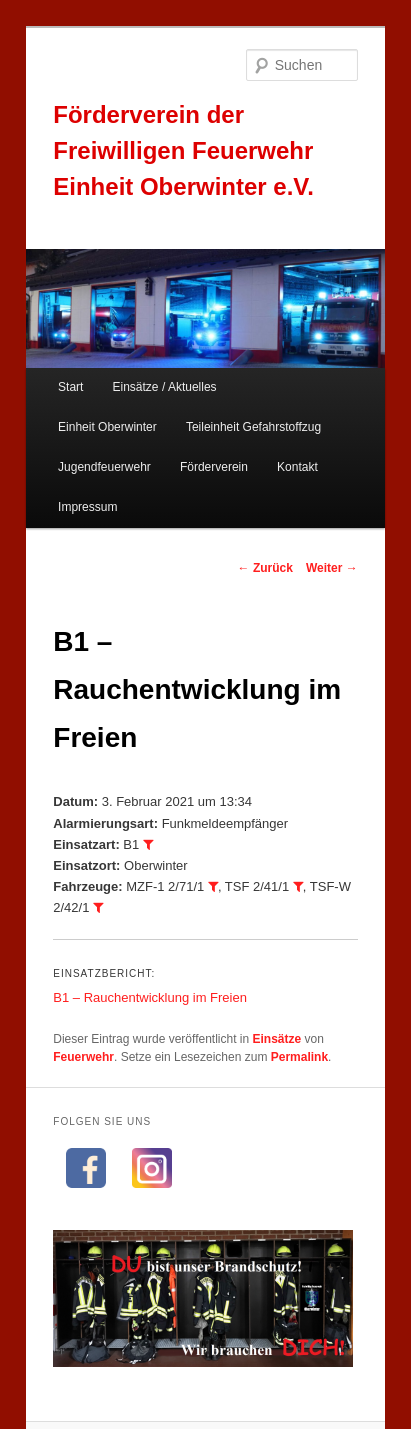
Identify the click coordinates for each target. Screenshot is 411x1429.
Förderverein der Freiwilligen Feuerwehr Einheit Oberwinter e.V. (183, 150)
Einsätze (277, 1039)
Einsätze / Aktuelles (165, 387)
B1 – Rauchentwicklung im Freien (150, 997)
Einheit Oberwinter (107, 427)
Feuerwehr (83, 1057)
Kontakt (297, 467)
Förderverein (214, 467)
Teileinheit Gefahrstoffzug (253, 427)
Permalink (299, 1057)
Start (70, 387)
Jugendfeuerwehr (104, 467)
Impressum (87, 507)
